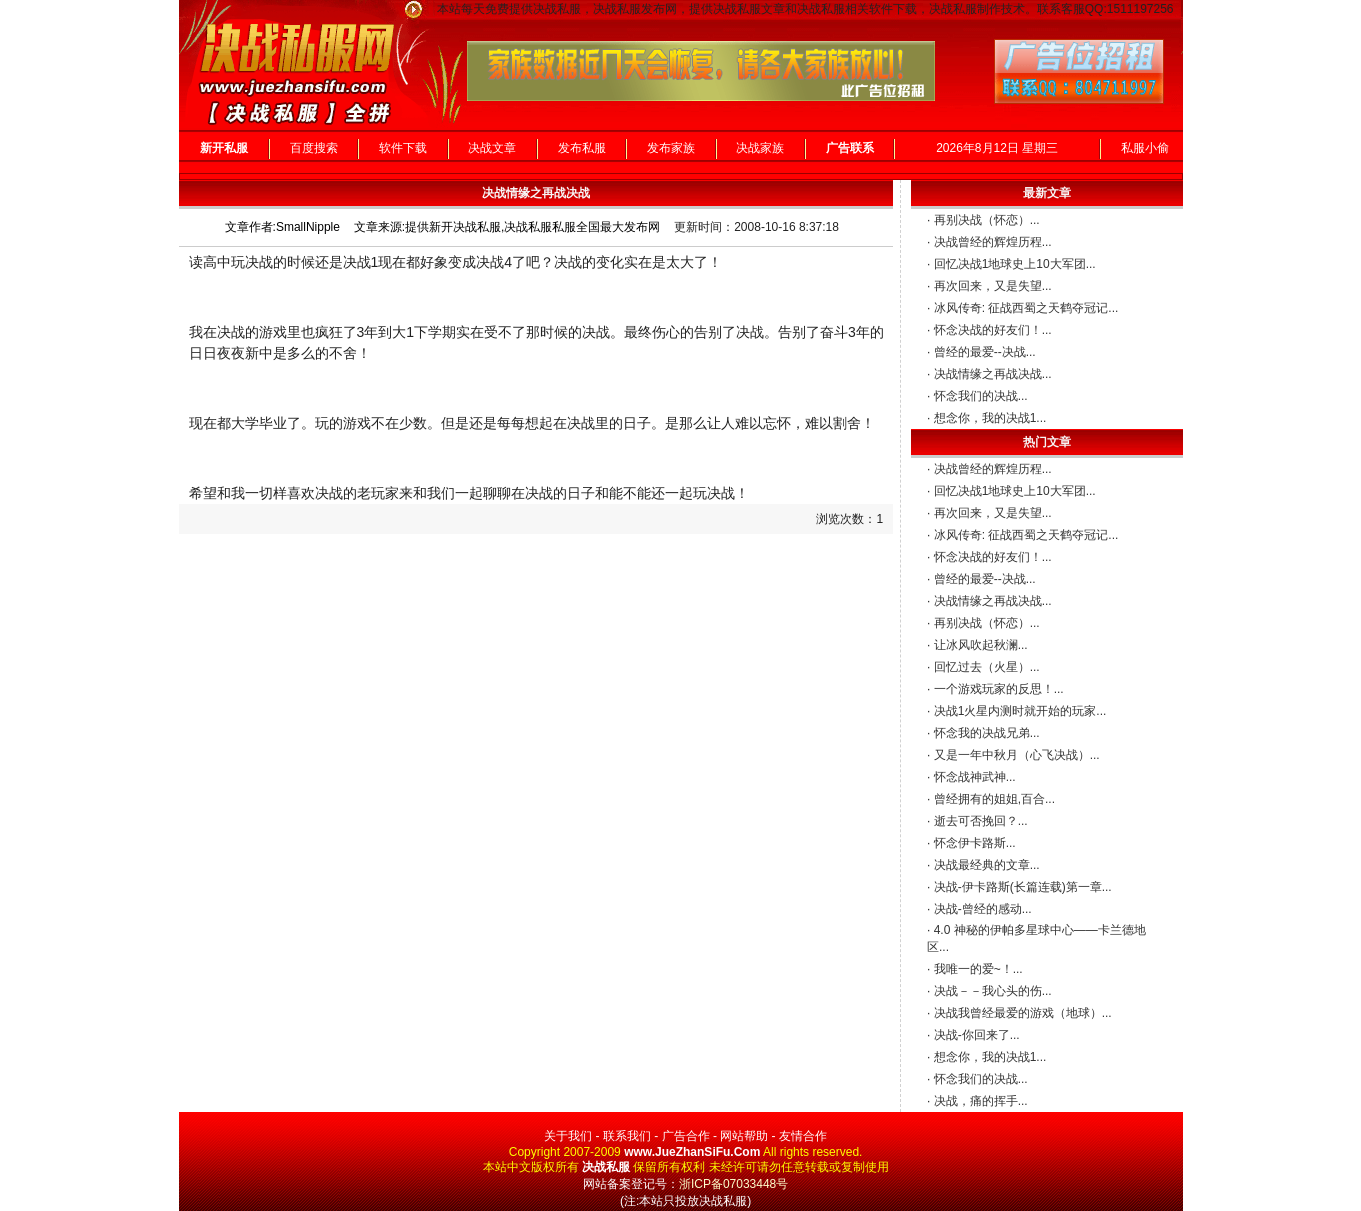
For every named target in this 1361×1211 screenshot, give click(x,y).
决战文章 (492, 148)
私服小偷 (1145, 148)
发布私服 (582, 148)
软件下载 (403, 148)
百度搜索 (314, 148)
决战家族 (760, 148)
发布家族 (671, 148)
